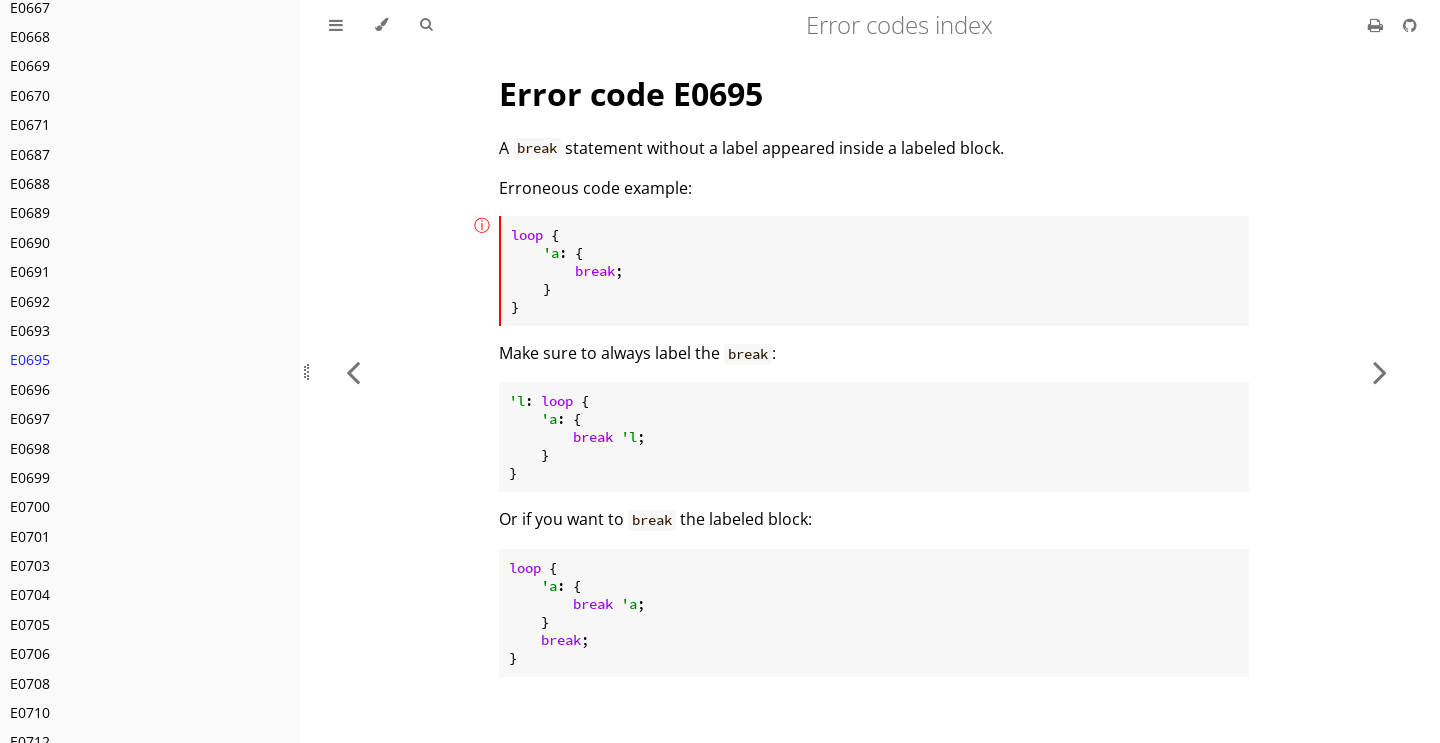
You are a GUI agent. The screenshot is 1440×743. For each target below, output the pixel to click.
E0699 (30, 477)
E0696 (30, 389)
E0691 (30, 271)
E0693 (30, 330)
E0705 (30, 624)
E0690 (30, 242)
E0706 (30, 653)
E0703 (30, 565)
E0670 (30, 95)
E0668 (30, 36)
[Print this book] (1377, 25)
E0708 (30, 683)
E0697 (30, 418)
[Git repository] (1410, 25)
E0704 (30, 594)
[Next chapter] (1380, 371)
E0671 (30, 124)
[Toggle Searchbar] (426, 25)
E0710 (30, 712)
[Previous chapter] (353, 371)
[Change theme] (381, 25)
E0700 (30, 506)
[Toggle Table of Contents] (336, 25)
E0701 (30, 536)
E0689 (30, 212)
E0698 (30, 448)
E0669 (30, 65)
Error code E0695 (631, 93)
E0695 (30, 359)
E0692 (30, 301)
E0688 (30, 183)
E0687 (30, 154)
